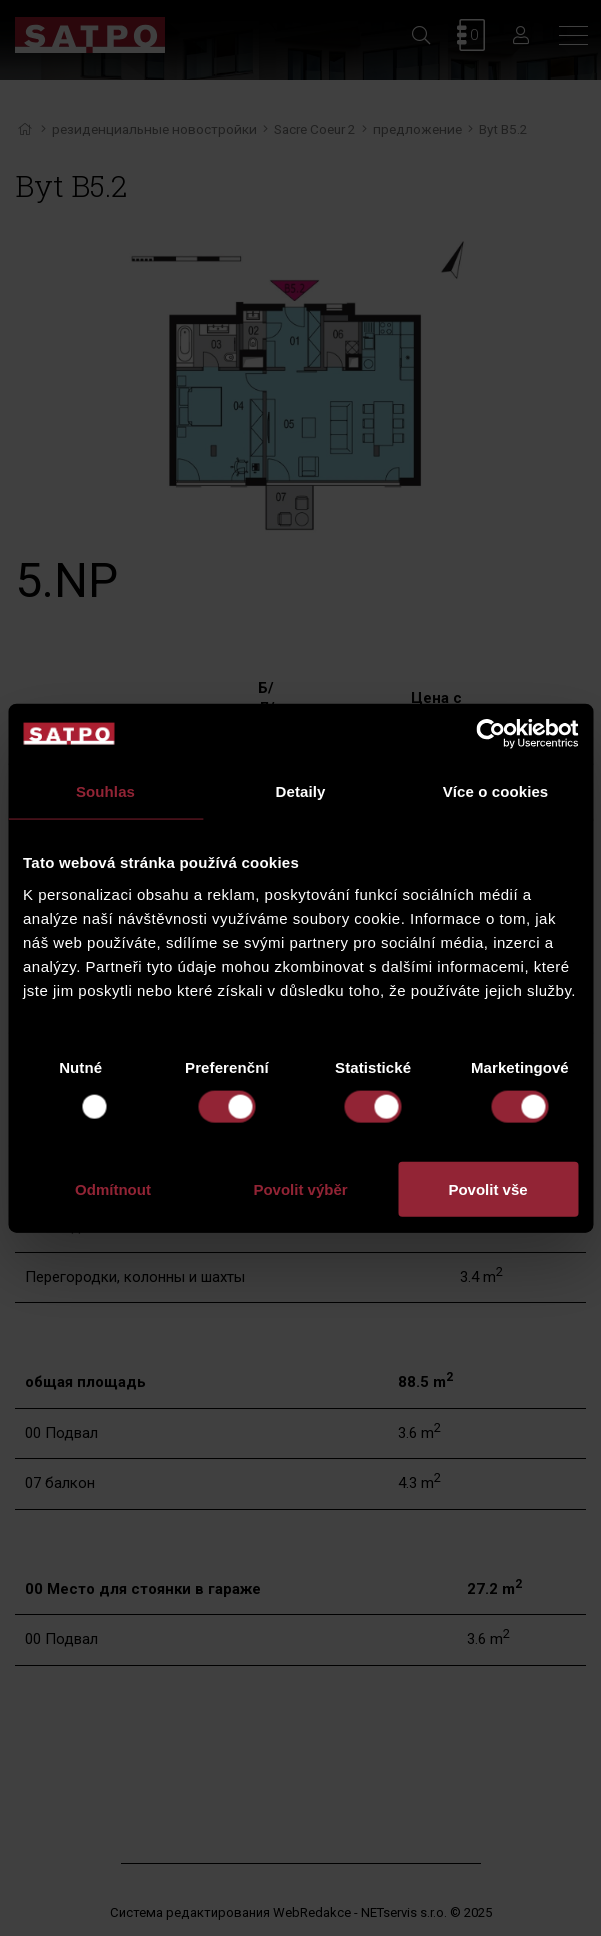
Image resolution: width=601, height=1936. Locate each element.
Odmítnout (113, 1188)
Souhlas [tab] (105, 791)
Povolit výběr (300, 1188)
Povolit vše (487, 1188)
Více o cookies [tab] (496, 791)
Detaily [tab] (301, 791)
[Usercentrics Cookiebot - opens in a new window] (490, 734)
